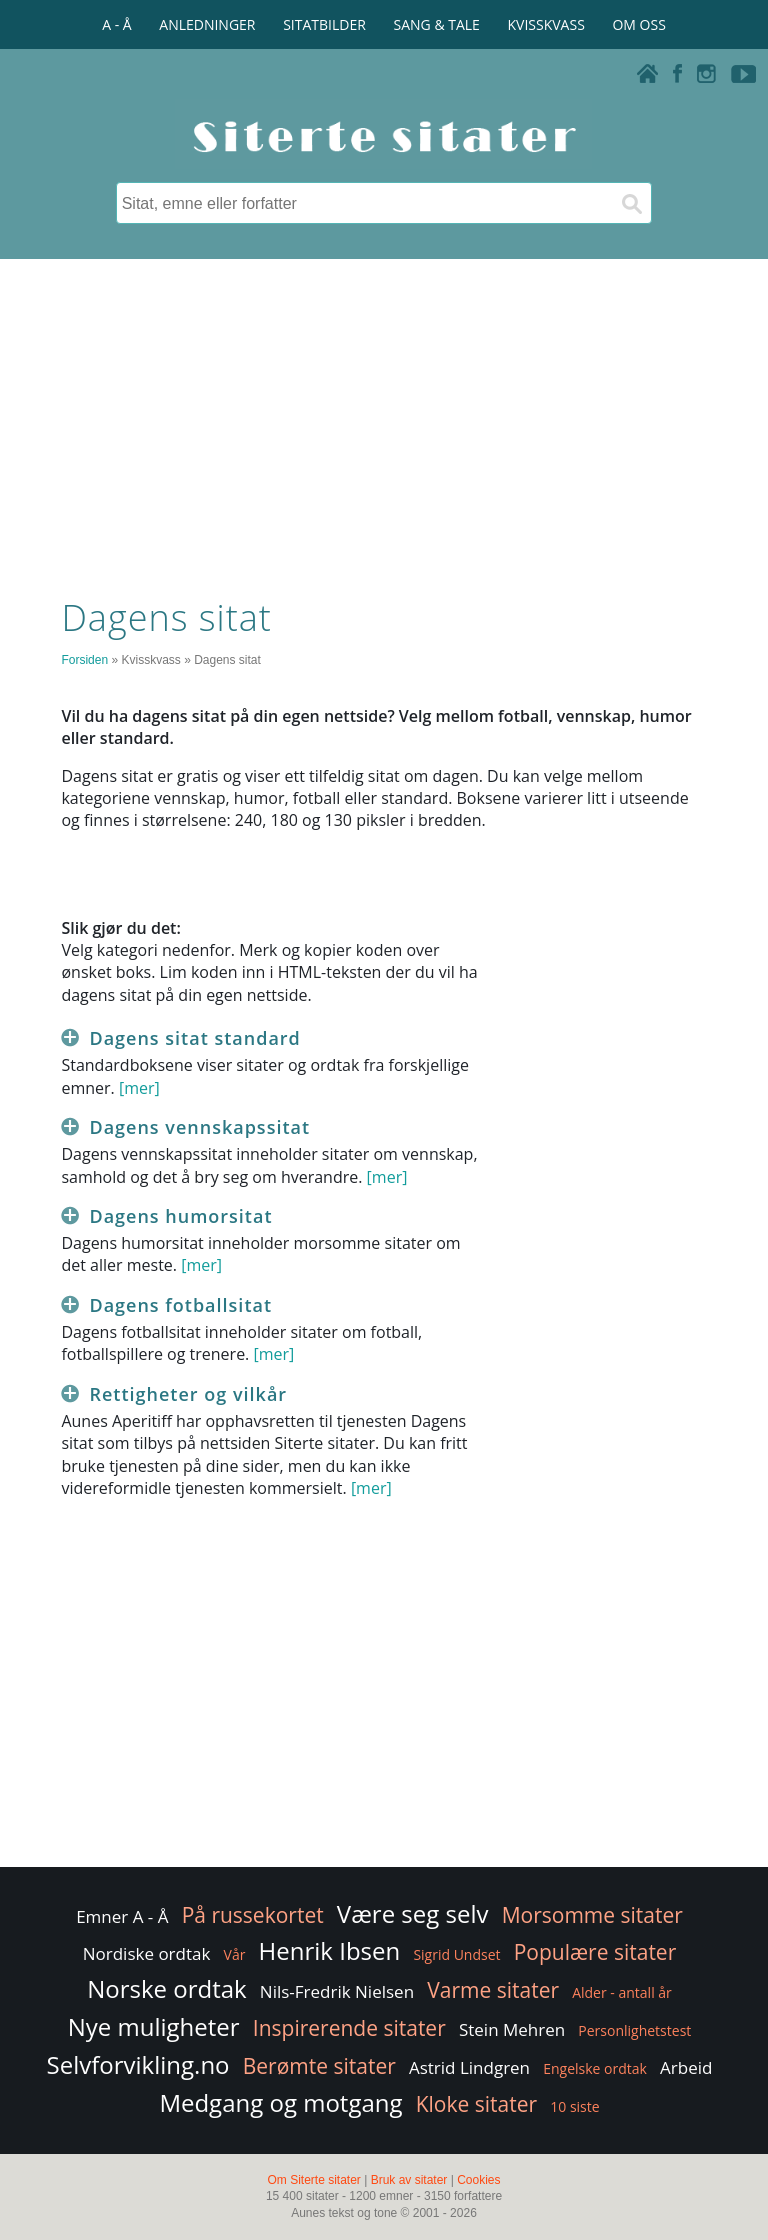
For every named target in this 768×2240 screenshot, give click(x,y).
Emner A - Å (122, 1916)
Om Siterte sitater (313, 2180)
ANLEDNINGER (207, 24)
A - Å (116, 24)
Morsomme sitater (592, 1915)
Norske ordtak (167, 1988)
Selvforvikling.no (138, 2064)
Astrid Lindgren (469, 2067)
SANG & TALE (437, 24)
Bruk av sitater (409, 2180)
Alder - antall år (622, 1992)
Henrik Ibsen (330, 1950)
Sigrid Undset (456, 1954)
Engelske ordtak (595, 2068)
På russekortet (253, 1915)
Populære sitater (595, 1952)
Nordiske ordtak (147, 1953)
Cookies (478, 2180)
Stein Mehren (512, 2029)
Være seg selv (413, 1913)
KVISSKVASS (546, 24)
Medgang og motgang (280, 2102)
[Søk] (631, 203)
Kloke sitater (476, 2104)
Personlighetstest (634, 2030)
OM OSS (638, 24)
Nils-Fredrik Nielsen (337, 1991)
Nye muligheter (154, 2026)
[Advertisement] (383, 423)
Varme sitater (493, 1990)
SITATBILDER (324, 24)
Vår (235, 1954)
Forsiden (84, 660)
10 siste (574, 2106)
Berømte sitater (319, 2066)
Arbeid (686, 2067)
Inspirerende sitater (349, 2028)
